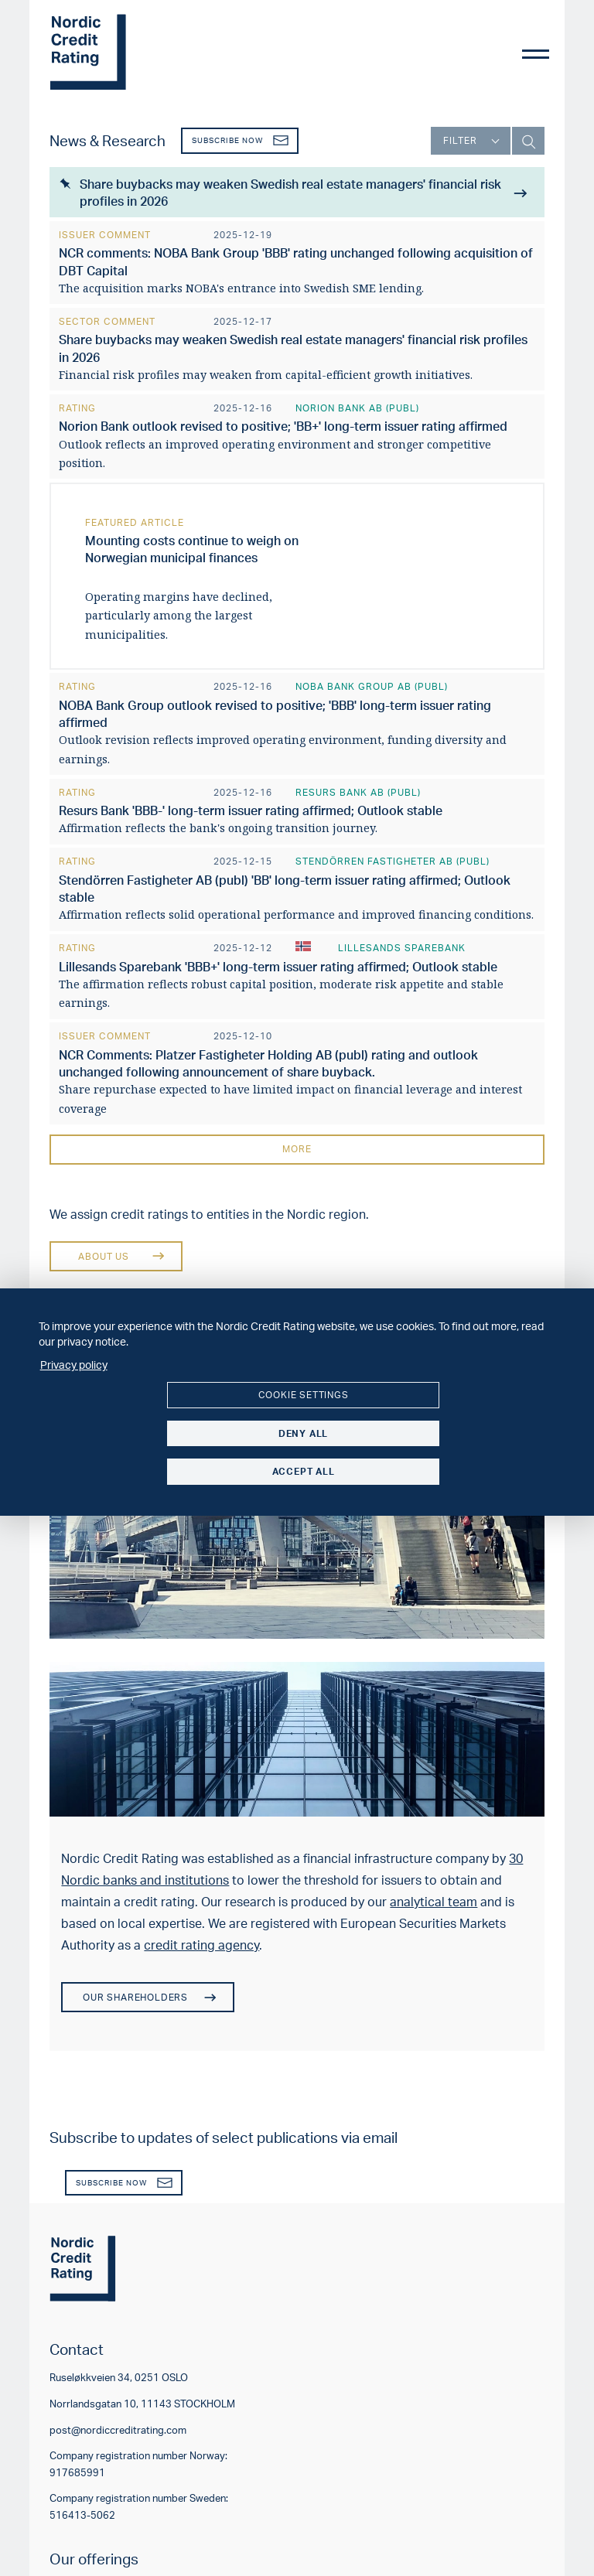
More (296, 1145)
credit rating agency (201, 1940)
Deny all (303, 1433)
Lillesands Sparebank (402, 944)
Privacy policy (74, 1364)
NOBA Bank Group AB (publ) (371, 685)
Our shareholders (148, 1992)
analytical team (433, 1897)
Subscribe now (240, 140)
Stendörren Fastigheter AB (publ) (392, 858)
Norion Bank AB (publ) (357, 406)
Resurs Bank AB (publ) (358, 789)
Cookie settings (303, 1395)
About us (109, 1251)
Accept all (303, 1471)
